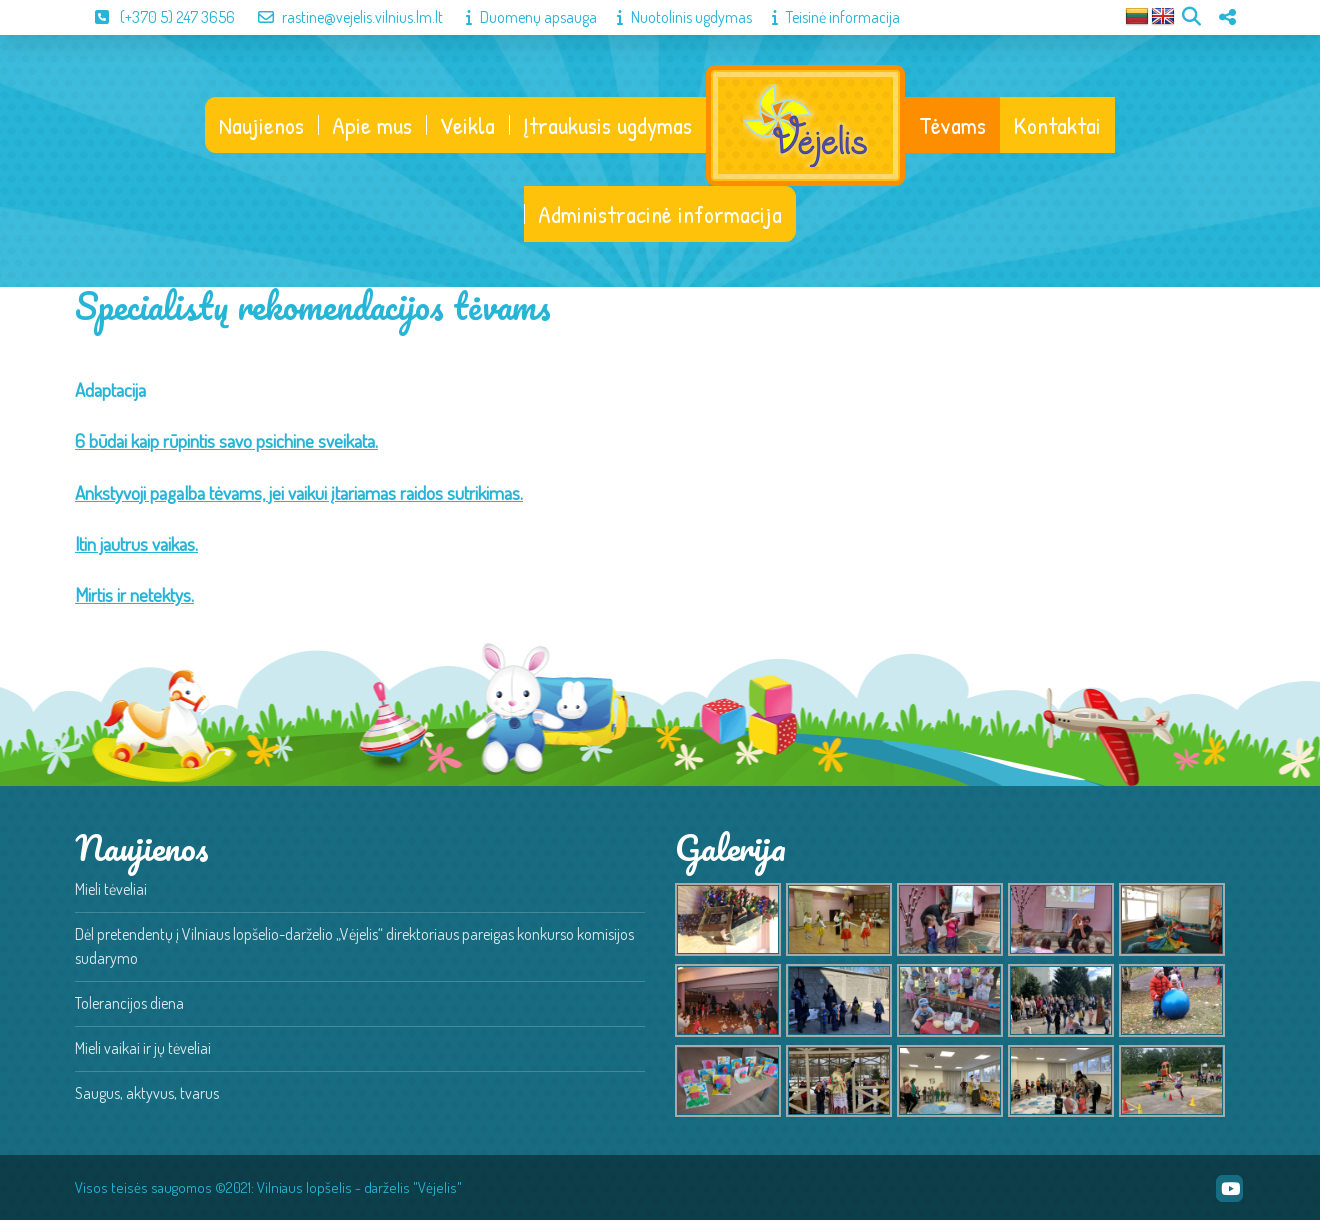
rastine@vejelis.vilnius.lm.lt (340, 17)
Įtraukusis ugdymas (606, 126)
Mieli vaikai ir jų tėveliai (143, 1050)
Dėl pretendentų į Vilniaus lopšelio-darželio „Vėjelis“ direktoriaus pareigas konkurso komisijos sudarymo (354, 948)
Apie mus (371, 126)
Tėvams (953, 126)
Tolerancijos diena (129, 1005)
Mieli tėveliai (111, 891)
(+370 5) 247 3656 (155, 17)
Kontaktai (1058, 126)
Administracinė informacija (660, 216)
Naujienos (260, 126)
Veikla (466, 126)
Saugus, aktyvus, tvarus (147, 1095)
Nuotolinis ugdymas (674, 17)
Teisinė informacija (826, 17)
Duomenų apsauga (521, 17)
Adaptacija (110, 391)
